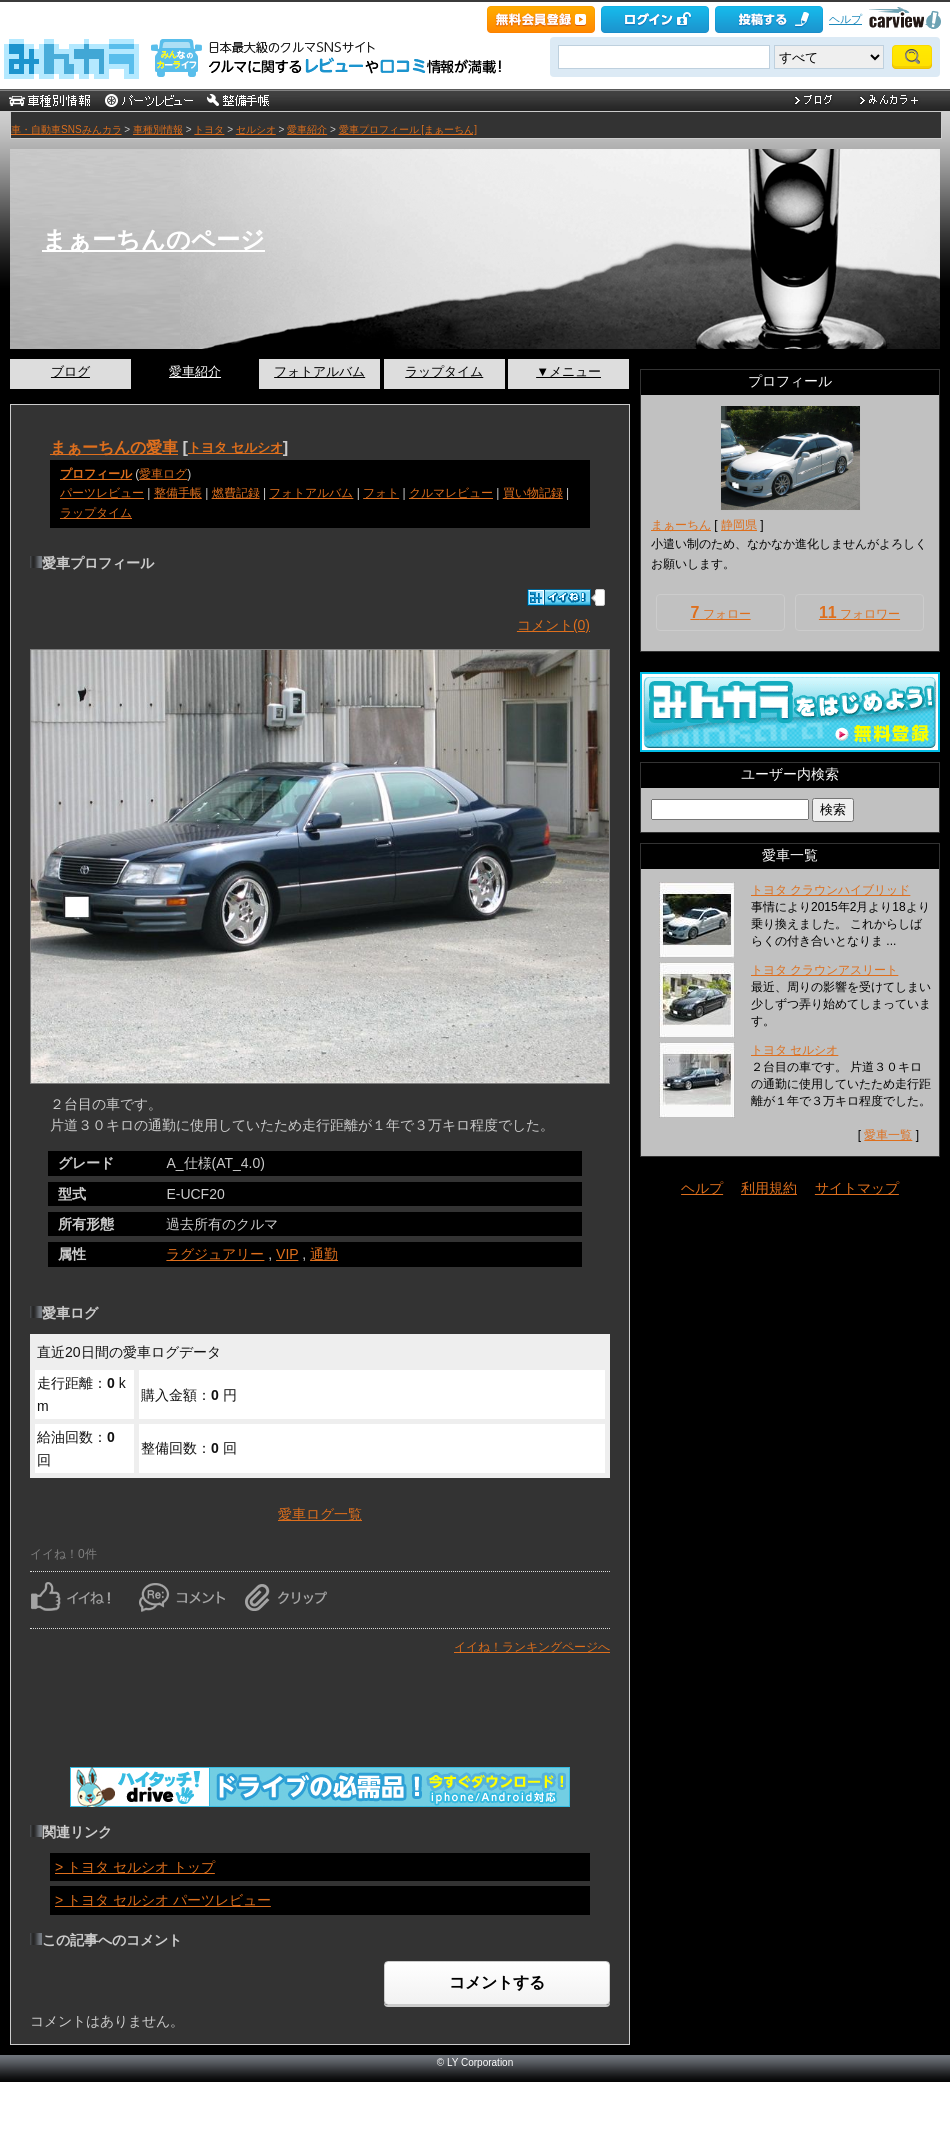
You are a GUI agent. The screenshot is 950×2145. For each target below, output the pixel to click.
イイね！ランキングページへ (532, 1647)
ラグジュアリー (215, 1254)
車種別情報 (158, 129)
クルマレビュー (451, 493)
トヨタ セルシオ (235, 447)
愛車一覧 (888, 1135)
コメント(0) (553, 625)
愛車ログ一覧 (320, 1514)
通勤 (324, 1254)
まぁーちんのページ (153, 239)
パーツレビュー (102, 493)
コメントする (497, 1982)
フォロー (720, 612)
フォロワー (859, 612)
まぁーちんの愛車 (114, 447)
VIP (287, 1254)
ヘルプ (845, 19)
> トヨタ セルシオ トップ (135, 1867)
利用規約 (769, 1188)
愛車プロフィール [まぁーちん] (408, 129)
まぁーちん (681, 525)
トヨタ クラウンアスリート (824, 970)
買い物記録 (533, 493)
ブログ (70, 371)
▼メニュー (568, 371)
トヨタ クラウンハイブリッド (830, 890)
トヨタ (209, 129)
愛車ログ (163, 474)
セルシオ (256, 129)
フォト (381, 493)
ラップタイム (444, 371)
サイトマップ (857, 1188)
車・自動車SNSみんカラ (66, 129)
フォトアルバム (319, 371)
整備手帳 (178, 493)
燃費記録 (236, 493)
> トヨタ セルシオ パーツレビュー (163, 1900)
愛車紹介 (307, 129)
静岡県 (739, 525)
